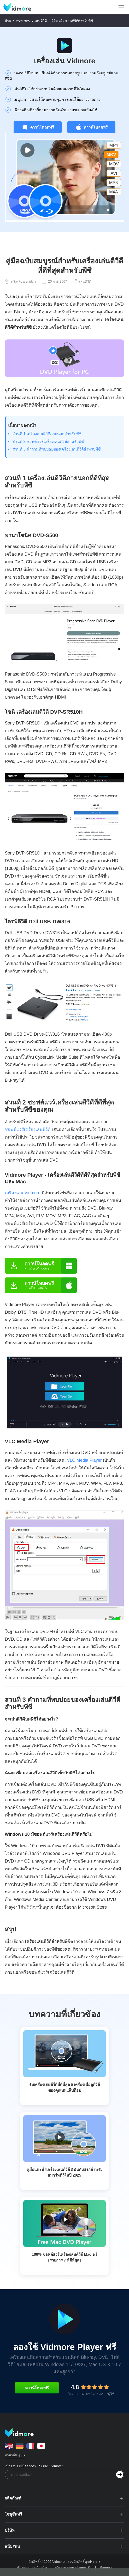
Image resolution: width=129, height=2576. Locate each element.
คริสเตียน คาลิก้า (20, 281)
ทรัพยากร (23, 21)
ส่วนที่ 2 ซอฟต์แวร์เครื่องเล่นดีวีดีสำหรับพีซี (48, 441)
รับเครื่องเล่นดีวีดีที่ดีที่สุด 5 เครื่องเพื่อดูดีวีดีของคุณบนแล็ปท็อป (64, 2087)
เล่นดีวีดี (41, 21)
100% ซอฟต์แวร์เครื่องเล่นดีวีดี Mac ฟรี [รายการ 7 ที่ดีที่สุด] (64, 2257)
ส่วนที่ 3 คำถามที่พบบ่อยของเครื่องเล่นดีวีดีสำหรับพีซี (56, 449)
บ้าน (8, 21)
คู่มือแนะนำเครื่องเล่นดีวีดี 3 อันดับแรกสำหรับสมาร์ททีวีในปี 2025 (65, 2172)
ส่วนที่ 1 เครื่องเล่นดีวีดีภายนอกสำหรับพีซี (47, 434)
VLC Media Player (84, 1460)
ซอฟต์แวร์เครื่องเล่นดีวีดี (28, 1129)
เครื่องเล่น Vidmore (64, 61)
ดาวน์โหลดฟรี (38, 127)
